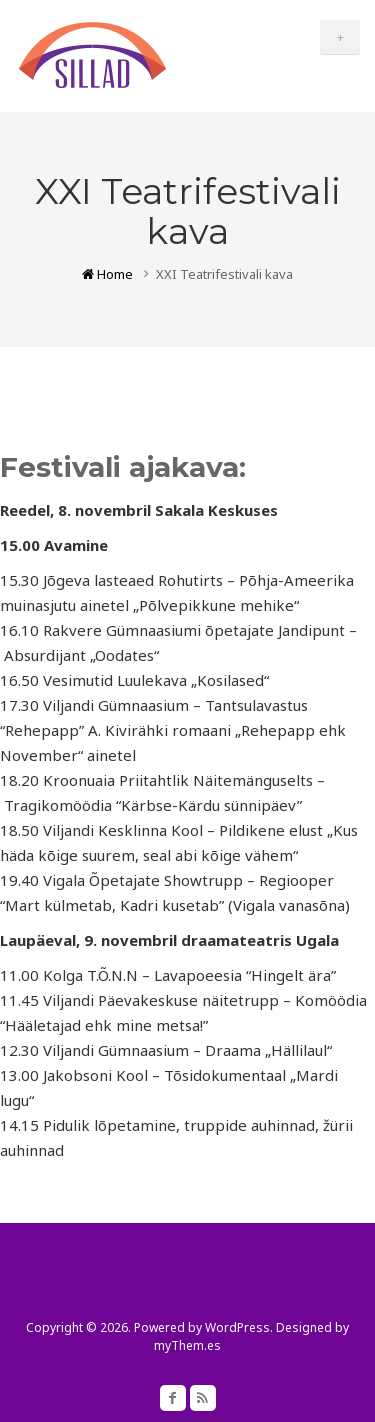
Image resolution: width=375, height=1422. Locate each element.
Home (107, 274)
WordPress (237, 1327)
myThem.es (187, 1345)
